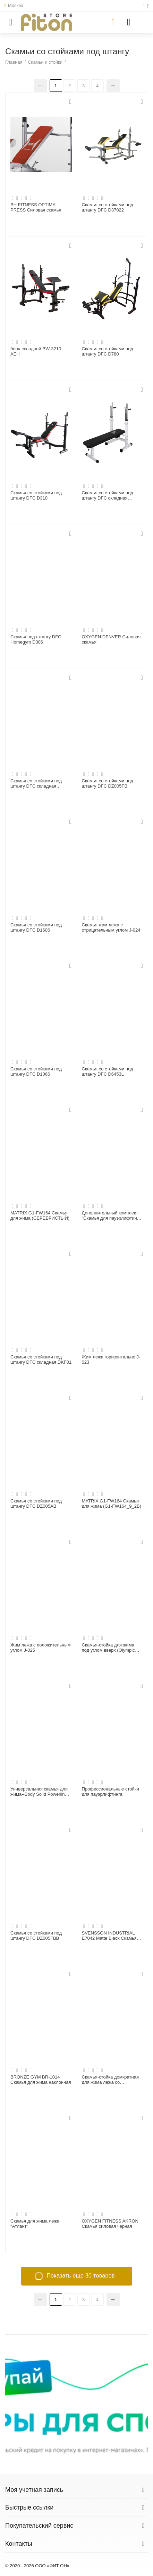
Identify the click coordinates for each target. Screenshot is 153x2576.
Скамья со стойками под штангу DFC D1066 (36, 1071)
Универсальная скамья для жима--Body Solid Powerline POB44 (39, 1791)
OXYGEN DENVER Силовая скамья (111, 639)
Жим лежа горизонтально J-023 (111, 1359)
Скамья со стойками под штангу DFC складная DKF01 (40, 1359)
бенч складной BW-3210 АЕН (35, 351)
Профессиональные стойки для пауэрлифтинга (110, 1791)
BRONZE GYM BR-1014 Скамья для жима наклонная (40, 2079)
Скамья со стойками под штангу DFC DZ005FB (107, 783)
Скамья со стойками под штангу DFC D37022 (107, 207)
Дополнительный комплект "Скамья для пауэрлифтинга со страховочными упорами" (111, 1215)
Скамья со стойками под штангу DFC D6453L (107, 1071)
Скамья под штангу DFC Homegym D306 (35, 639)
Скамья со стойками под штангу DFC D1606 (36, 927)
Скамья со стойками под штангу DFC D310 (36, 495)
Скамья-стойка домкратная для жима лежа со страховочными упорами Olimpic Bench (110, 2079)
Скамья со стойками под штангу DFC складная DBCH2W (107, 495)
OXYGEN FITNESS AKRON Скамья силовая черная (110, 2223)
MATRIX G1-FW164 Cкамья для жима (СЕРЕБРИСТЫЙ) (39, 1215)
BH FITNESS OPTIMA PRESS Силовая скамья (35, 207)
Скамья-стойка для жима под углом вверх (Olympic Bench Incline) (108, 1647)
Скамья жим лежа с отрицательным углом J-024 (111, 927)
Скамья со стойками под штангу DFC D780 (107, 351)
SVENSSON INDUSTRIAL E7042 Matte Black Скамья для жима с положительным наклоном (111, 1935)
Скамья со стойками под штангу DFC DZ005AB (36, 1503)
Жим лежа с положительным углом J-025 (40, 1647)
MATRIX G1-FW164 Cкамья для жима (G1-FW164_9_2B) (112, 1503)
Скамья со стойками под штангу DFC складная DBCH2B (36, 783)
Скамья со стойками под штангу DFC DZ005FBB (36, 1935)
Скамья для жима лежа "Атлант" (34, 2223)
